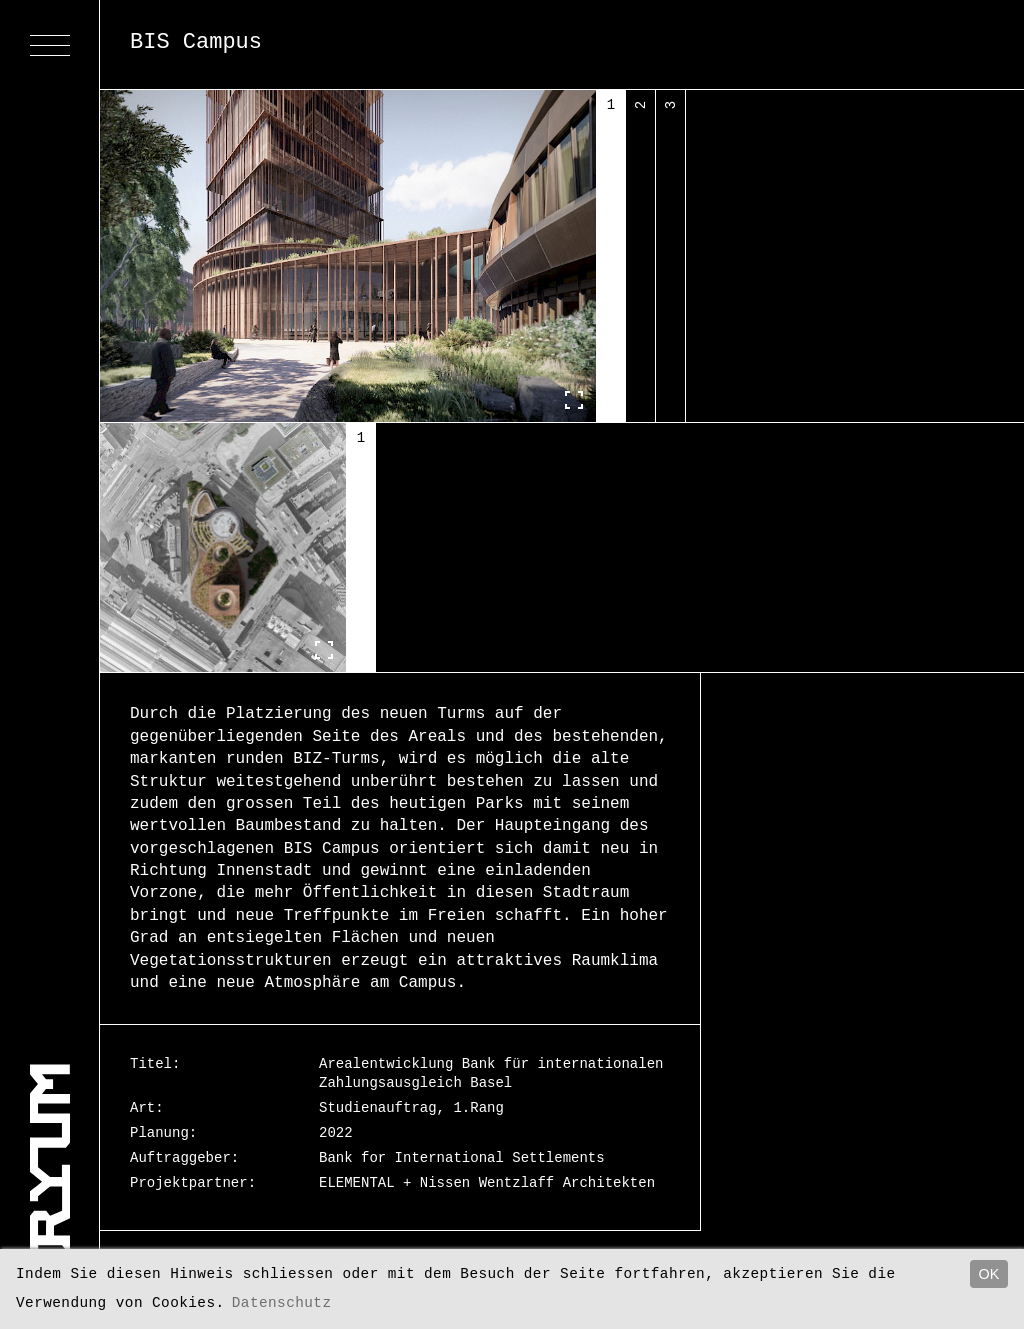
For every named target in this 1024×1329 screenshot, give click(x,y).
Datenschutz (292, 1302)
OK (989, 1274)
